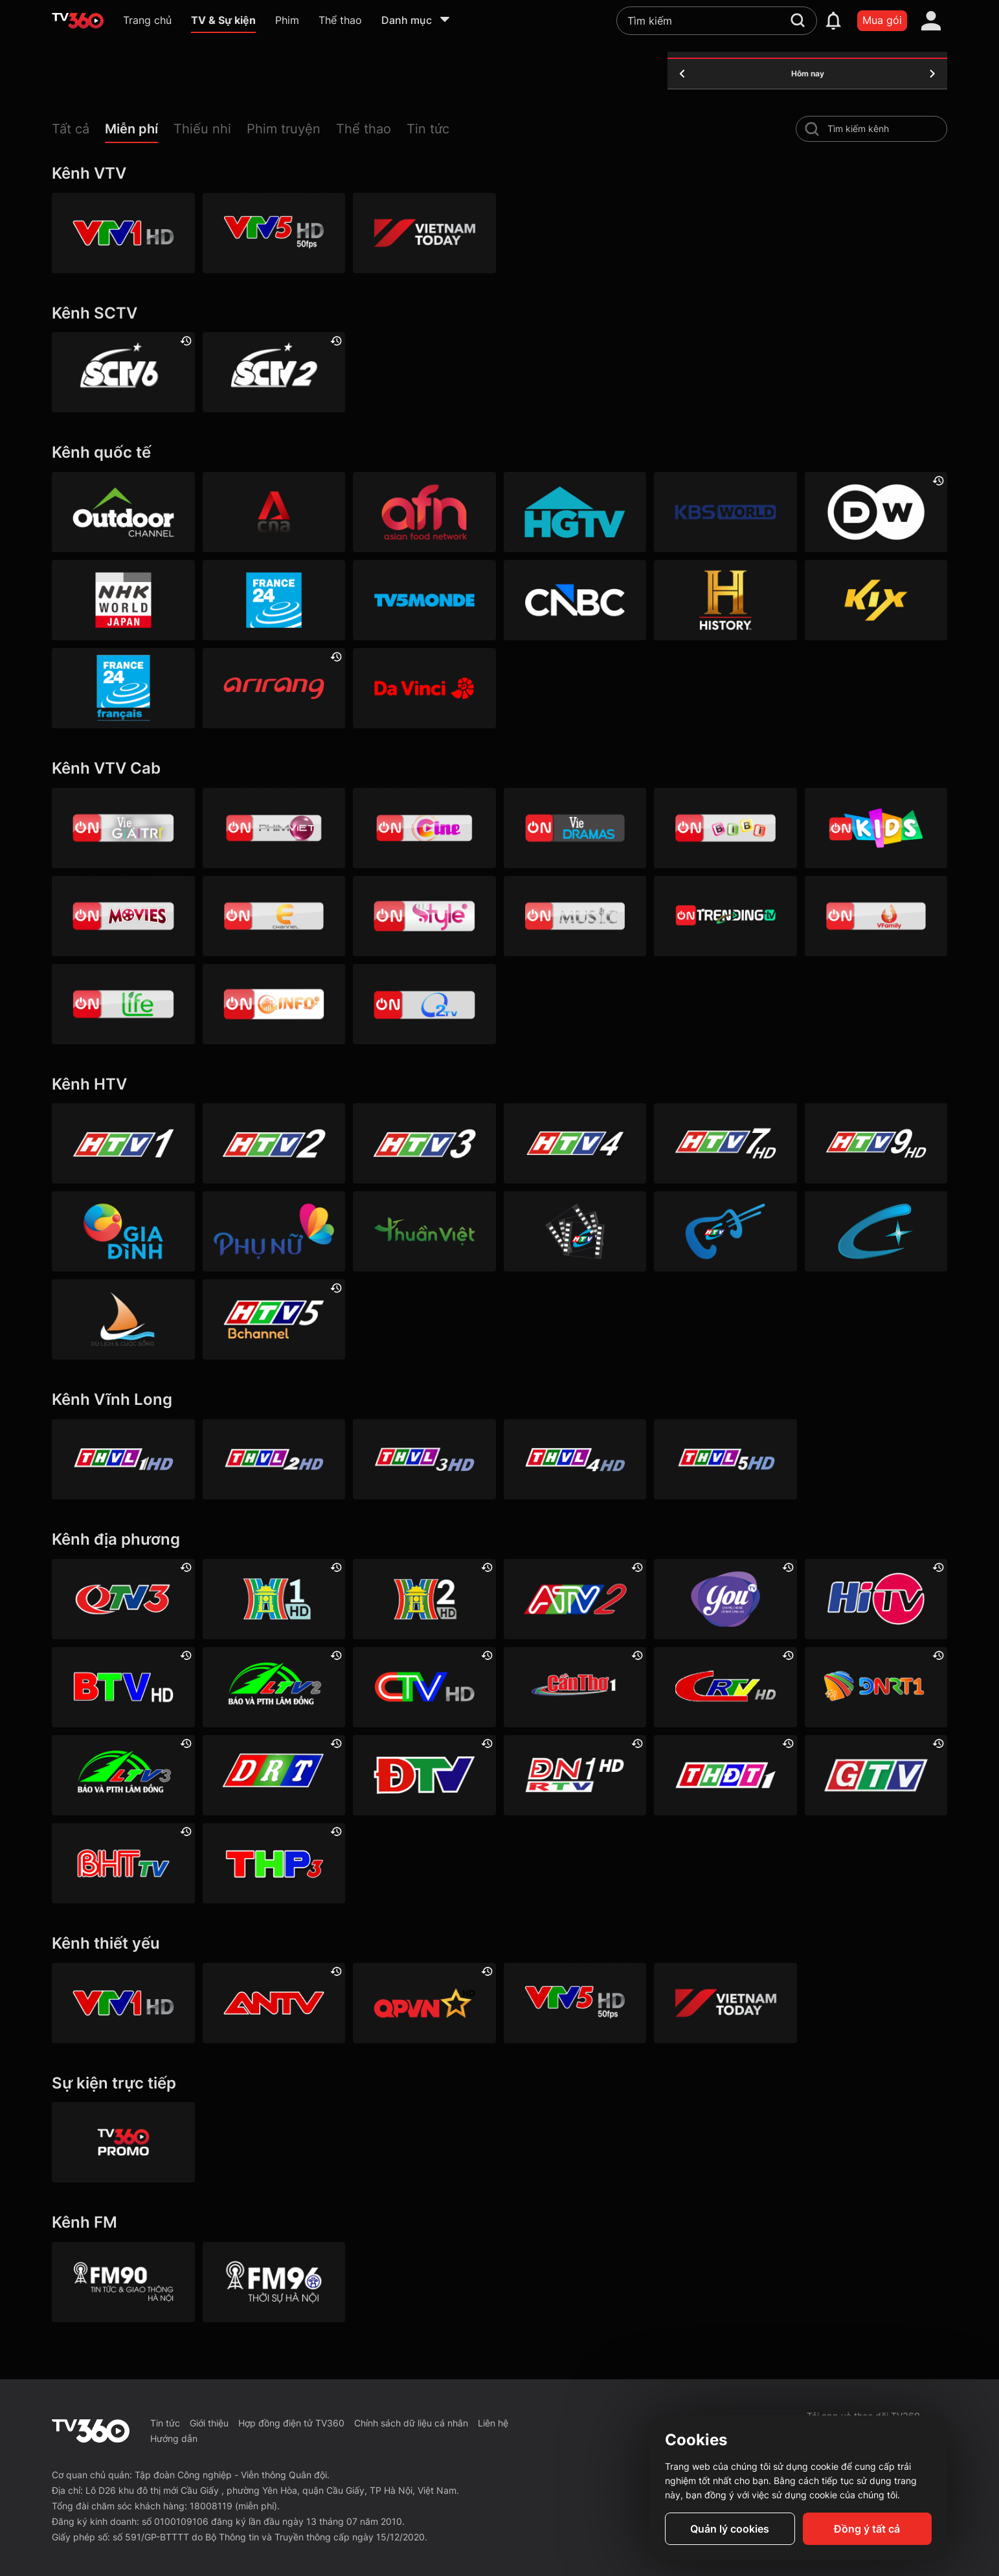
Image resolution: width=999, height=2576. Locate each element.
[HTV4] (575, 1143)
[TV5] (424, 600)
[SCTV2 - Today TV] (274, 372)
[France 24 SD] (123, 688)
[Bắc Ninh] (123, 1687)
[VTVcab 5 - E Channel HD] (274, 916)
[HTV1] (123, 1143)
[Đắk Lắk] (274, 1775)
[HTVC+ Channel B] (876, 1231)
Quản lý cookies (729, 2528)
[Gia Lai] (876, 1775)
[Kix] (876, 600)
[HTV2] (274, 1143)
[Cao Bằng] (725, 1687)
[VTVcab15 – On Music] (575, 916)
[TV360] (123, 2142)
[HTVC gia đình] (123, 1231)
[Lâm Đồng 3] (123, 1775)
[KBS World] (725, 512)
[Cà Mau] (424, 1687)
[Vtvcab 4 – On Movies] (123, 916)
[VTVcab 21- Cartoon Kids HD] (876, 828)
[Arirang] (274, 688)
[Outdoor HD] (123, 512)
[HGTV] (575, 512)
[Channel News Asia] (274, 512)
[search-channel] (812, 129)
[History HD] (725, 600)
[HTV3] (424, 1143)
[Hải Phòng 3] (274, 1863)
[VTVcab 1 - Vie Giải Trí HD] (123, 828)
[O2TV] (424, 1004)
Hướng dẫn (173, 2438)
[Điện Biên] (424, 1775)
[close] (976, 38)
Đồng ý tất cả (867, 2528)
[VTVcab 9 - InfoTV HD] (274, 1004)
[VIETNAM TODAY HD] (424, 233)
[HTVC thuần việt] (424, 1231)
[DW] (876, 512)
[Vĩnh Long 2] (274, 1459)
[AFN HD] (424, 512)
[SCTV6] (123, 372)
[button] (78, 131)
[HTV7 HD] (725, 1143)
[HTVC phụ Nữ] (274, 1231)
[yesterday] (682, 74)
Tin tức (165, 2422)
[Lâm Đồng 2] (274, 1687)
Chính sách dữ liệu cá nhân (411, 2422)
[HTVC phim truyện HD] (575, 1231)
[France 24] (274, 600)
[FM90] (123, 2282)
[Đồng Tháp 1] (725, 1775)
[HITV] (876, 1599)
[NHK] (123, 600)
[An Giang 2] (575, 1599)
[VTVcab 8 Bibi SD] (725, 828)
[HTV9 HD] (876, 1143)
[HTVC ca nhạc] (725, 1231)
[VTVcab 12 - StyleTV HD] (424, 916)
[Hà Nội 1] (274, 1599)
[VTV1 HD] (123, 233)
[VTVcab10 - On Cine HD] (424, 828)
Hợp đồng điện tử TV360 (291, 2422)
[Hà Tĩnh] (123, 1863)
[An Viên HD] (274, 1319)
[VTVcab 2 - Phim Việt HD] (274, 828)
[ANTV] (274, 2003)
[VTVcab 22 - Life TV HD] (123, 1004)
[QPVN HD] (424, 2003)
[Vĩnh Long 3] (424, 1459)
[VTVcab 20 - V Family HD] (876, 916)
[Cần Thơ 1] (575, 1687)
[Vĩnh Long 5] (725, 1459)
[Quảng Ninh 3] (123, 1599)
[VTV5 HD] (274, 233)
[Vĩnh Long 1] (123, 1459)
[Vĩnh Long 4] (575, 1459)
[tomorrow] (932, 74)
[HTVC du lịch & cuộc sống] (123, 1319)
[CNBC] (575, 600)
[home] (78, 20)
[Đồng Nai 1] (575, 1775)
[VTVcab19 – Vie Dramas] (575, 828)
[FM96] (274, 2282)
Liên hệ (493, 2422)
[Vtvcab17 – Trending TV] (725, 916)
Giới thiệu (209, 2422)
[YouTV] (725, 1599)
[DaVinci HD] (424, 688)
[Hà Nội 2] (424, 1599)
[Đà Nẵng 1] (876, 1687)
